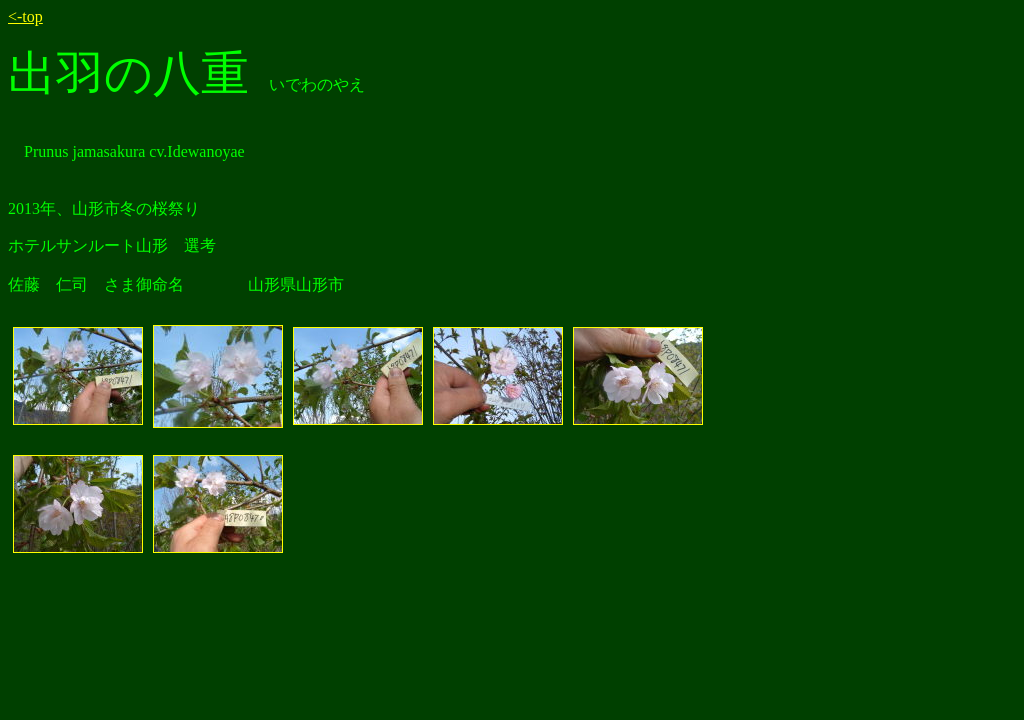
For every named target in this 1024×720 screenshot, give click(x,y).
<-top (25, 16)
